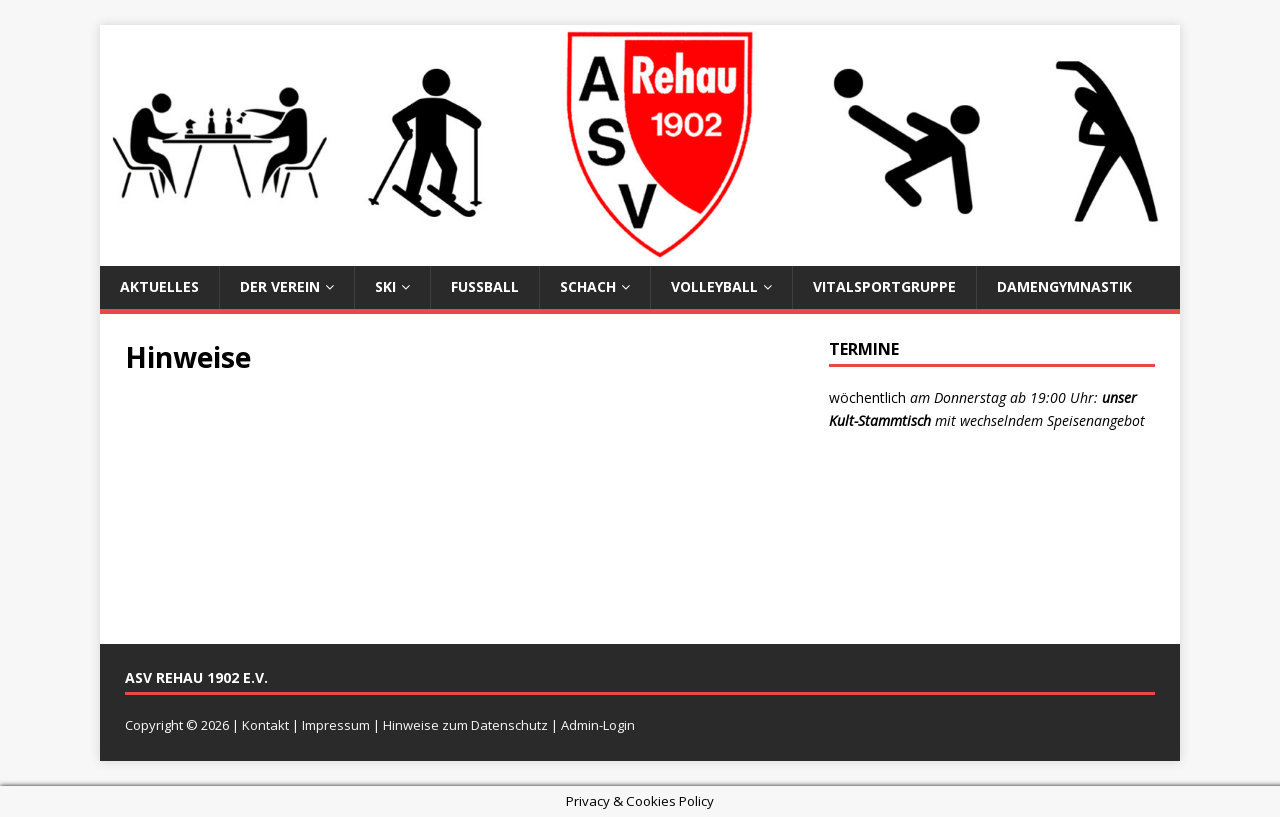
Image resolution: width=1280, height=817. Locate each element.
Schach (588, 286)
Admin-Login (598, 725)
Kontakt (265, 725)
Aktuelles (159, 286)
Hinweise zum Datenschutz (465, 725)
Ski (385, 286)
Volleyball (714, 286)
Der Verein (280, 286)
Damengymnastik (1064, 286)
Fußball (485, 286)
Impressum (336, 725)
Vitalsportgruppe (884, 286)
